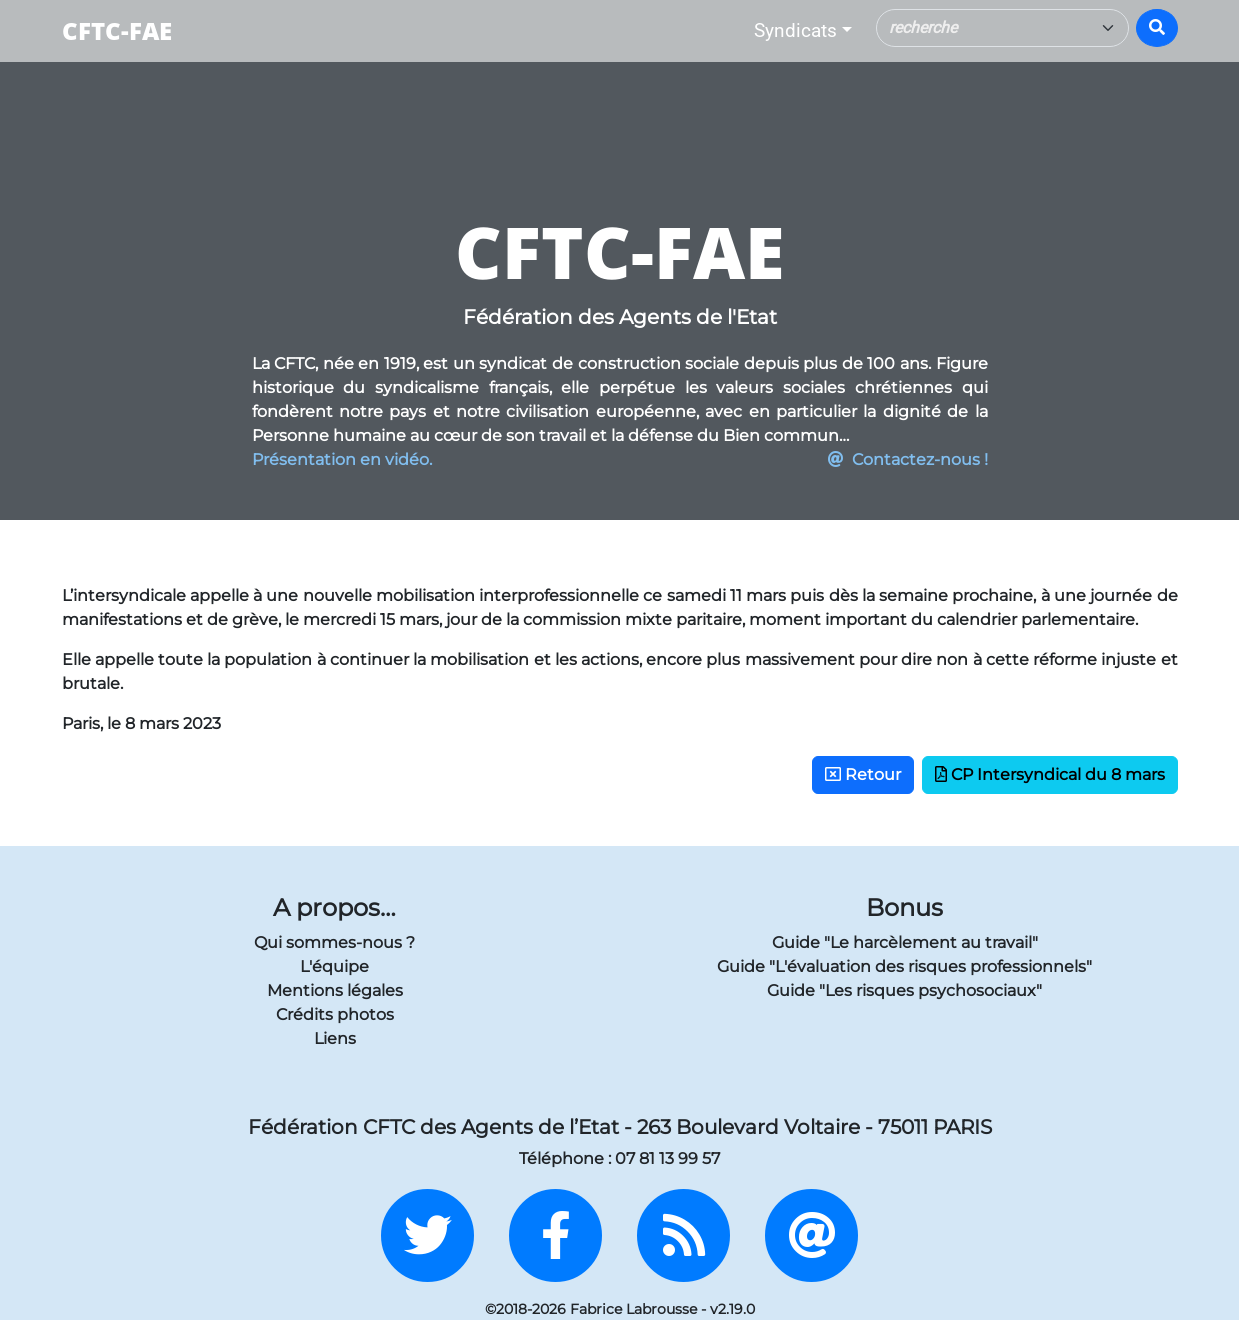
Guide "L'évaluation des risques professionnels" (904, 966)
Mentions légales (335, 990)
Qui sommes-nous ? (334, 942)
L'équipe (334, 966)
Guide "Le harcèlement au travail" (905, 942)
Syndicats (795, 30)
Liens (335, 1038)
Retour (863, 774)
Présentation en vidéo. (342, 459)
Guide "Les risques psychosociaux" (904, 990)
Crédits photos (335, 1014)
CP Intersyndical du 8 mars (1050, 774)
